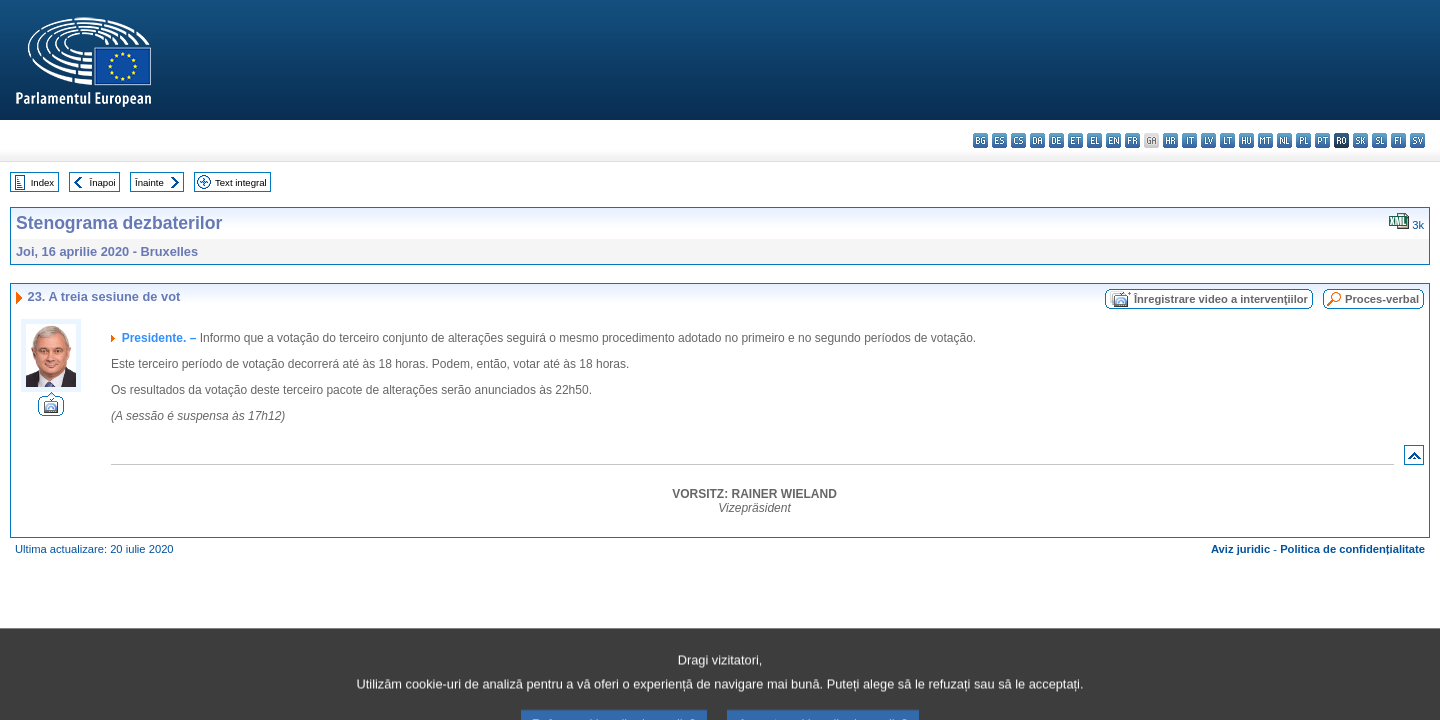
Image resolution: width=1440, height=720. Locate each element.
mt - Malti (1265, 140)
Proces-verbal (1382, 299)
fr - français (1132, 140)
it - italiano (1189, 140)
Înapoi (103, 182)
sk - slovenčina (1360, 140)
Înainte (149, 182)
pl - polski (1303, 140)
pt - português (1322, 140)
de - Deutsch (1056, 140)
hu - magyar (1246, 140)
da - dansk (1037, 140)
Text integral (241, 182)
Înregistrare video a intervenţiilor (1221, 299)
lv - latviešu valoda (1208, 140)
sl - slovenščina (1379, 140)
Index (42, 182)
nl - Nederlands (1284, 140)
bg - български (980, 140)
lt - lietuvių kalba (1227, 140)
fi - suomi (1398, 140)
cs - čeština (1018, 140)
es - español (999, 140)
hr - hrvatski (1170, 140)
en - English (1113, 140)
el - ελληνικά (1094, 140)
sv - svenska (1417, 140)
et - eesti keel (1075, 140)
